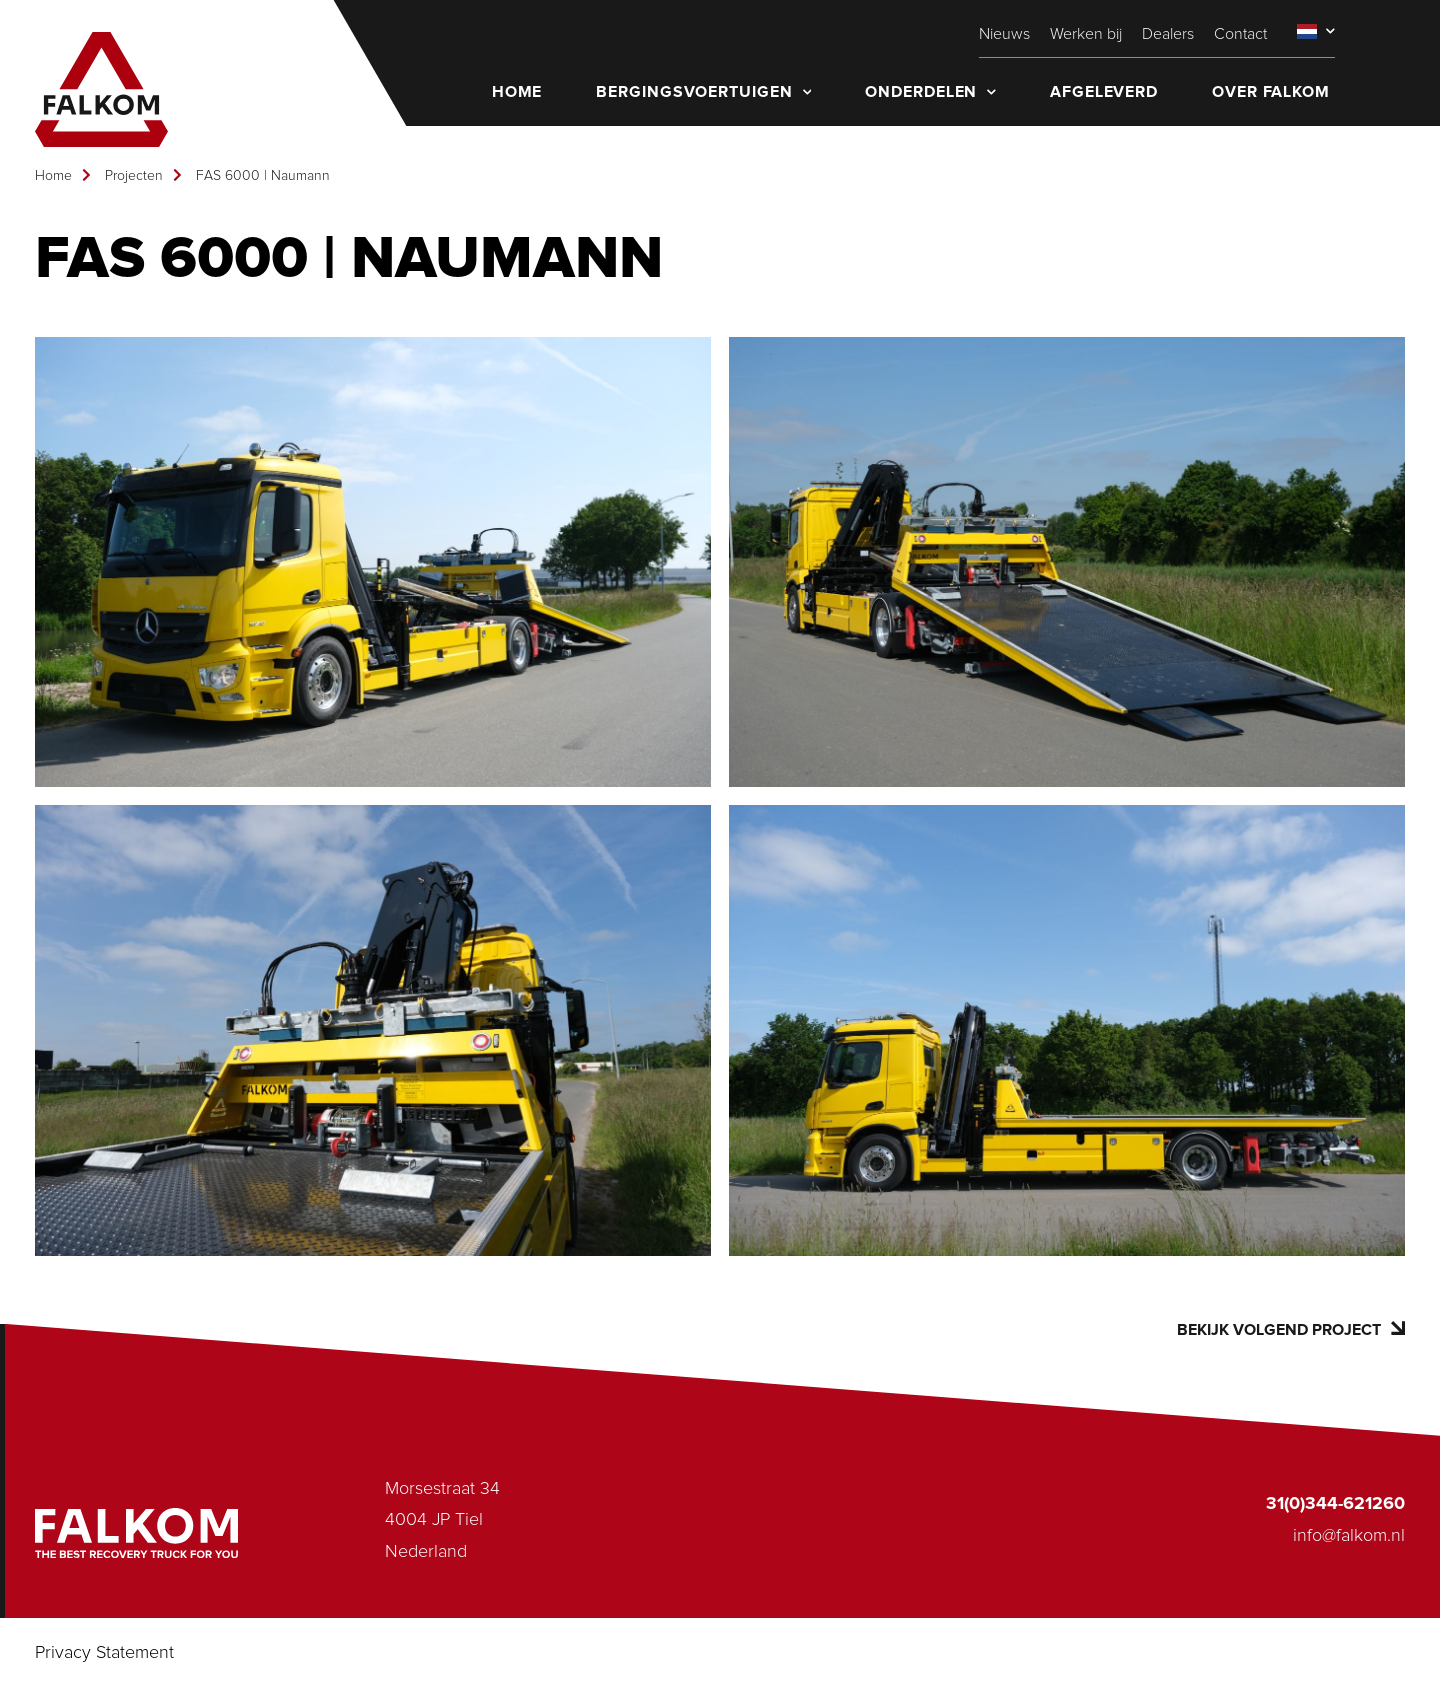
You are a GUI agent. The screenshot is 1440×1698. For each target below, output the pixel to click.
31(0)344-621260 (1335, 1504)
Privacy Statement (104, 1653)
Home (53, 176)
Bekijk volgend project (1291, 1329)
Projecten (134, 176)
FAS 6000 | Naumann (263, 176)
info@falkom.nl (1349, 1536)
